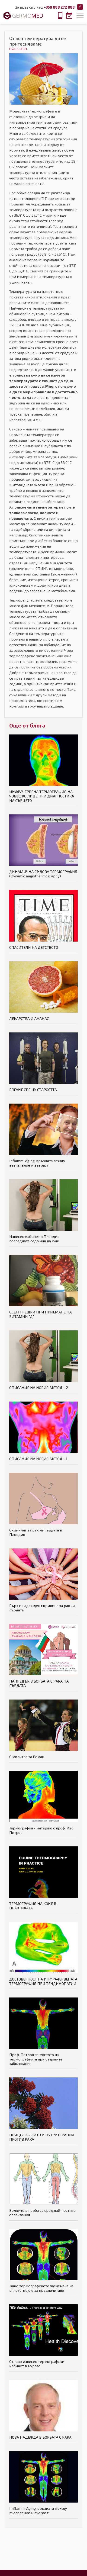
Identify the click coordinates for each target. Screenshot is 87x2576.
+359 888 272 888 (59, 7)
